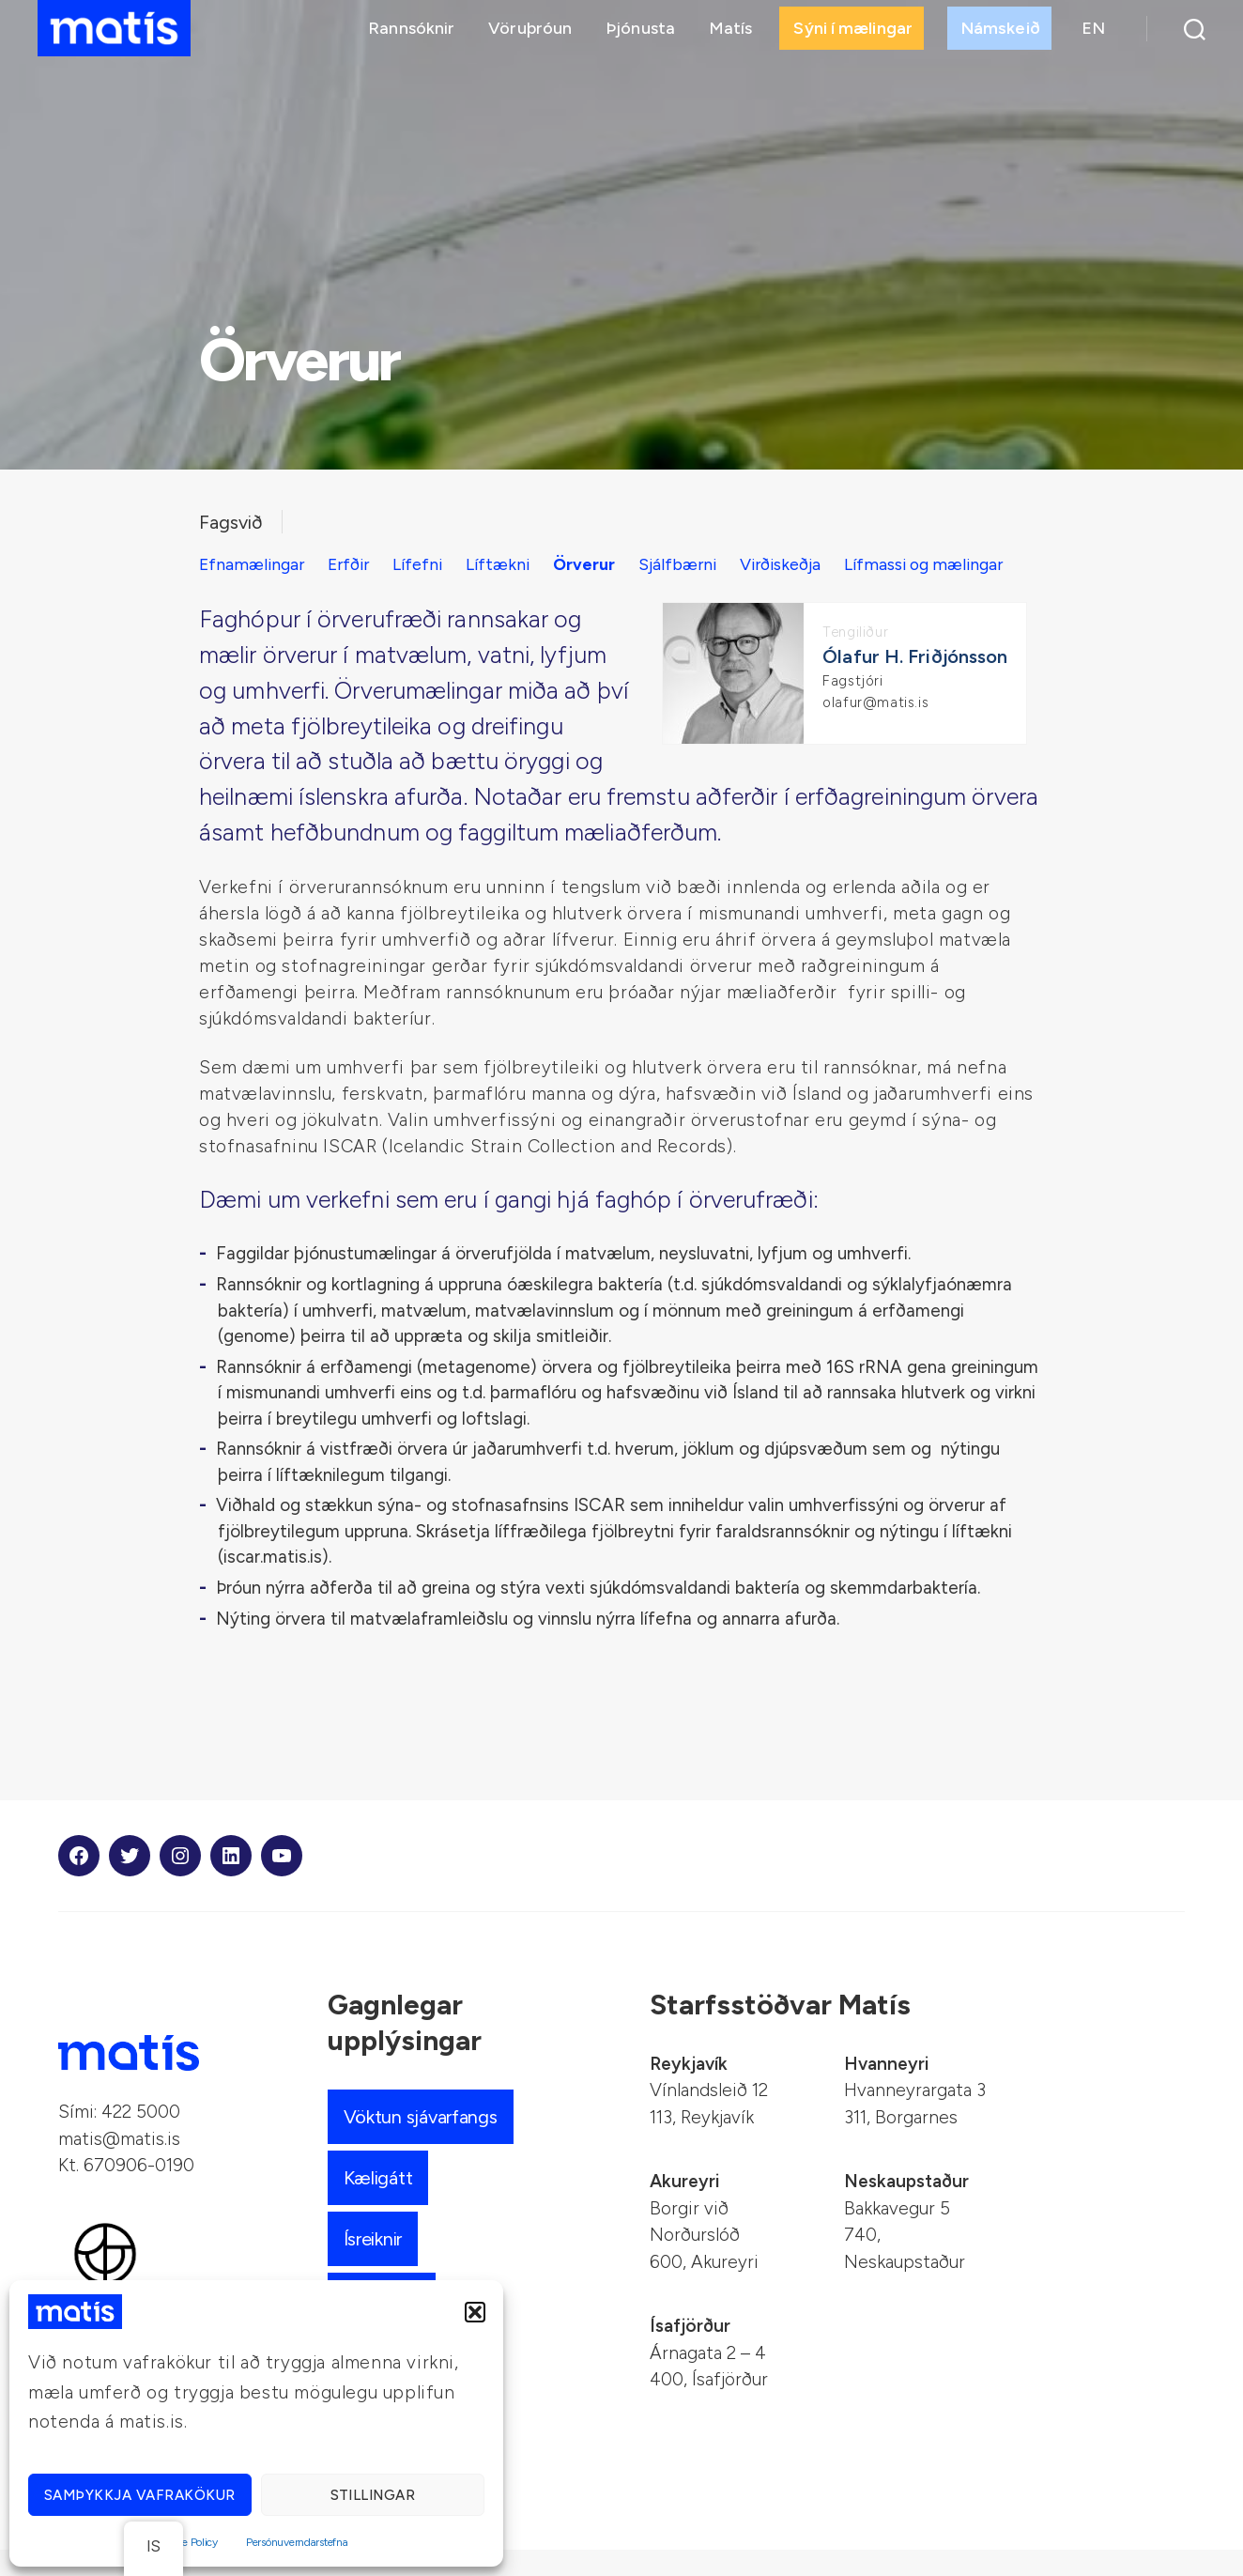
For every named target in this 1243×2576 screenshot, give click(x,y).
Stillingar (373, 2495)
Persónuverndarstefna (297, 2542)
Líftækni (508, 564)
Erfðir (354, 564)
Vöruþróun (530, 35)
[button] (475, 2312)
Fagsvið (233, 521)
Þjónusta (640, 35)
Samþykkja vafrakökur (140, 2495)
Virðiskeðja (803, 564)
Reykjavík (689, 2090)
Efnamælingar (254, 564)
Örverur (598, 564)
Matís (731, 35)
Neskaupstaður (906, 2207)
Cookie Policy (186, 2542)
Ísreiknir (377, 2264)
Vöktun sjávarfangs (426, 2142)
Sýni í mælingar (853, 35)
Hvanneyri (886, 2090)
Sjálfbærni (695, 564)
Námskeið (1000, 35)
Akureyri (684, 2207)
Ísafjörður (690, 2352)
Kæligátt (381, 2203)
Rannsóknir (411, 35)
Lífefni (425, 564)
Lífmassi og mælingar (284, 590)
